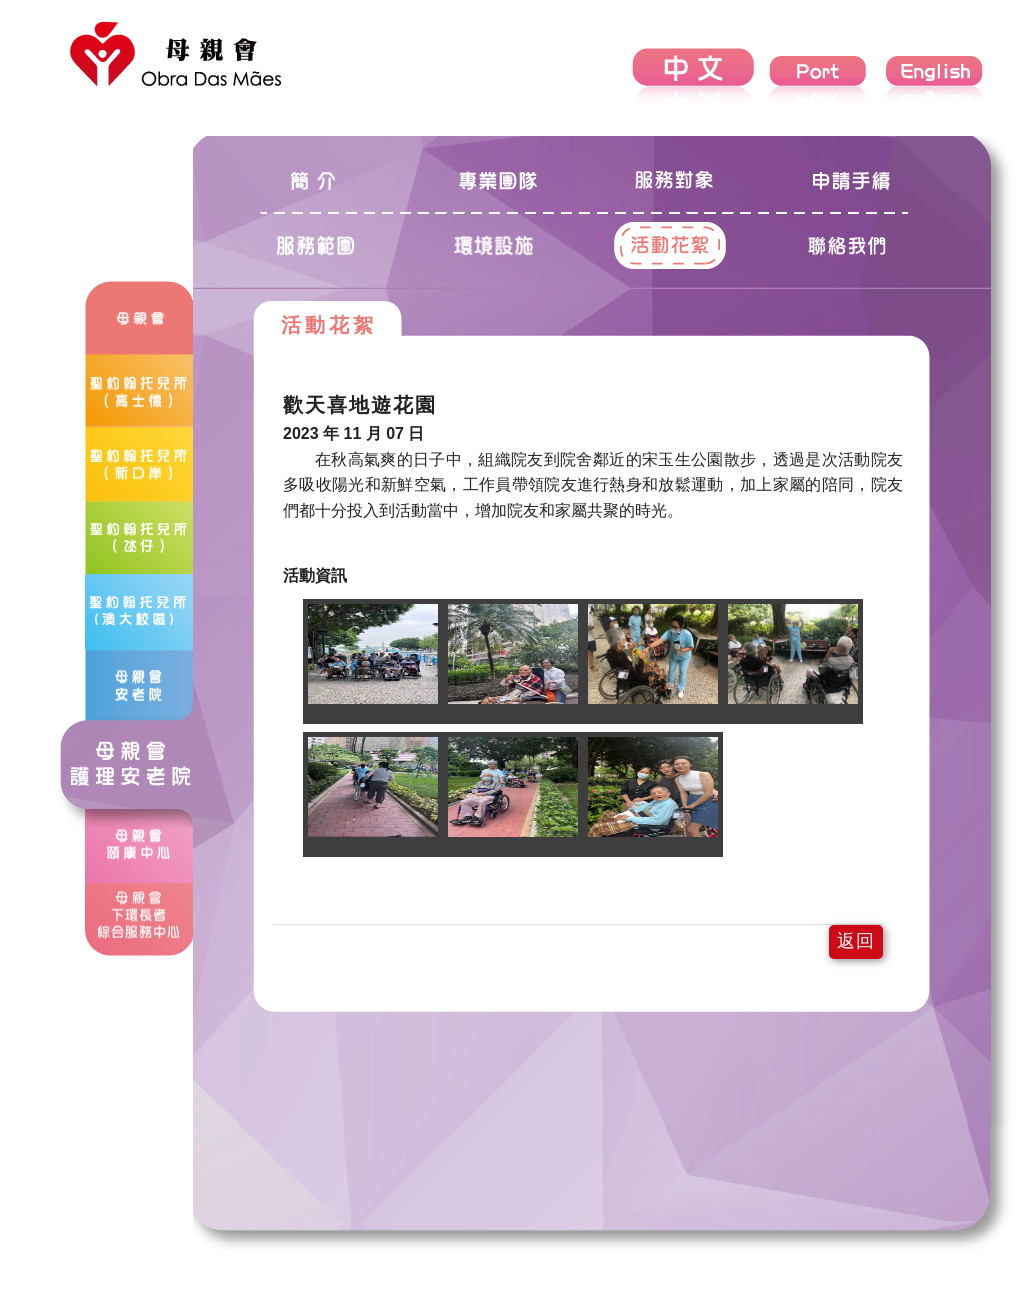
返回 (856, 941)
